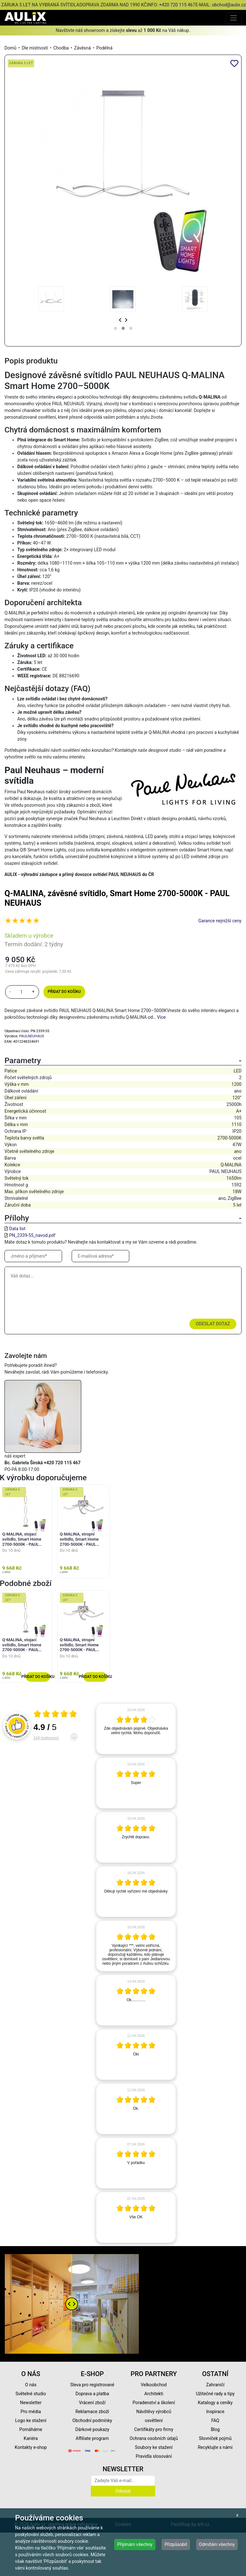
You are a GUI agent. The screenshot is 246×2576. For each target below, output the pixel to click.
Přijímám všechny (134, 2544)
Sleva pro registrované (92, 2384)
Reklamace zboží (92, 2411)
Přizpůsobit (175, 2544)
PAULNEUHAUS (31, 1036)
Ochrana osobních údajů (154, 2438)
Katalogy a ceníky (215, 2402)
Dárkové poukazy (92, 2429)
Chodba (61, 47)
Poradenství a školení (153, 2402)
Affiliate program (92, 2438)
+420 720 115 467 (177, 4)
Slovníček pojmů (215, 2438)
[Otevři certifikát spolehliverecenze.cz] (55, 1714)
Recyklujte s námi (215, 2447)
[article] (136, 1728)
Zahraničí (215, 2384)
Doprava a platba (92, 2393)
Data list (17, 1228)
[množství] (21, 992)
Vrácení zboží (92, 2402)
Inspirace (215, 2411)
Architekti (153, 2393)
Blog (215, 2429)
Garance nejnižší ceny (220, 920)
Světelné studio (30, 2393)
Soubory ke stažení (154, 2447)
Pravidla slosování (154, 2456)
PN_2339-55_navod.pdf (32, 1235)
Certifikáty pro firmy (153, 2429)
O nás (30, 2384)
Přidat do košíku (64, 991)
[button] (115, 328)
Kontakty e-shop (31, 2447)
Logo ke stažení (30, 2420)
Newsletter (30, 2402)
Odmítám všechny (217, 2544)
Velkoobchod (154, 2384)
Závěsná (82, 47)
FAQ (215, 2420)
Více (161, 1017)
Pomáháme (30, 2429)
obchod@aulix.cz (229, 4)
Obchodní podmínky (92, 2420)
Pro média (30, 2411)
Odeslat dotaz (213, 1323)
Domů (10, 47)
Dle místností (35, 47)
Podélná (104, 47)
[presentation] (120, 320)
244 (46, 1738)
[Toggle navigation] (234, 17)
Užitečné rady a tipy (215, 2393)
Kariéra (31, 2438)
